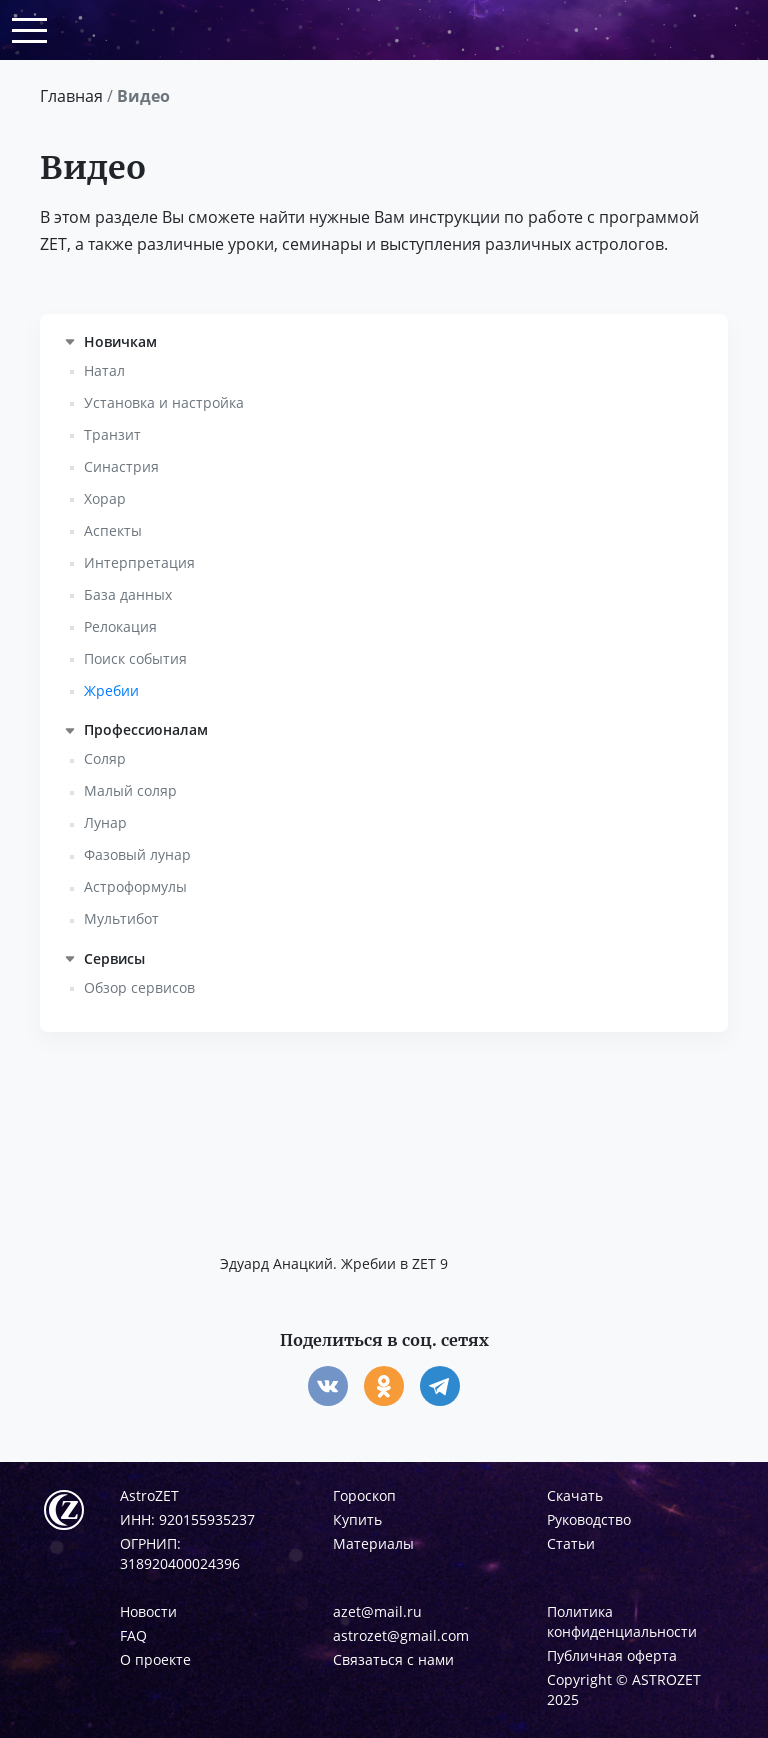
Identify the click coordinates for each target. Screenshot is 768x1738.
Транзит (112, 434)
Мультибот (121, 918)
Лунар (105, 822)
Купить (357, 1519)
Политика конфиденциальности (622, 1621)
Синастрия (121, 466)
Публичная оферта (612, 1655)
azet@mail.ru (377, 1611)
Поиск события (135, 658)
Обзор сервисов (139, 987)
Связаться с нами (393, 1659)
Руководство (589, 1519)
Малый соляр (130, 790)
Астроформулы (135, 886)
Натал (104, 370)
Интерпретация (139, 562)
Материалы (373, 1543)
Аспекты (113, 530)
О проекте (155, 1659)
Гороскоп (364, 1495)
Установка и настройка (164, 402)
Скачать (575, 1495)
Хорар (105, 498)
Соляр (105, 758)
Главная (71, 96)
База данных (128, 594)
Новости (148, 1611)
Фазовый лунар (137, 854)
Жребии (111, 690)
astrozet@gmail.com (401, 1635)
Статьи (571, 1543)
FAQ (133, 1635)
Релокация (120, 626)
